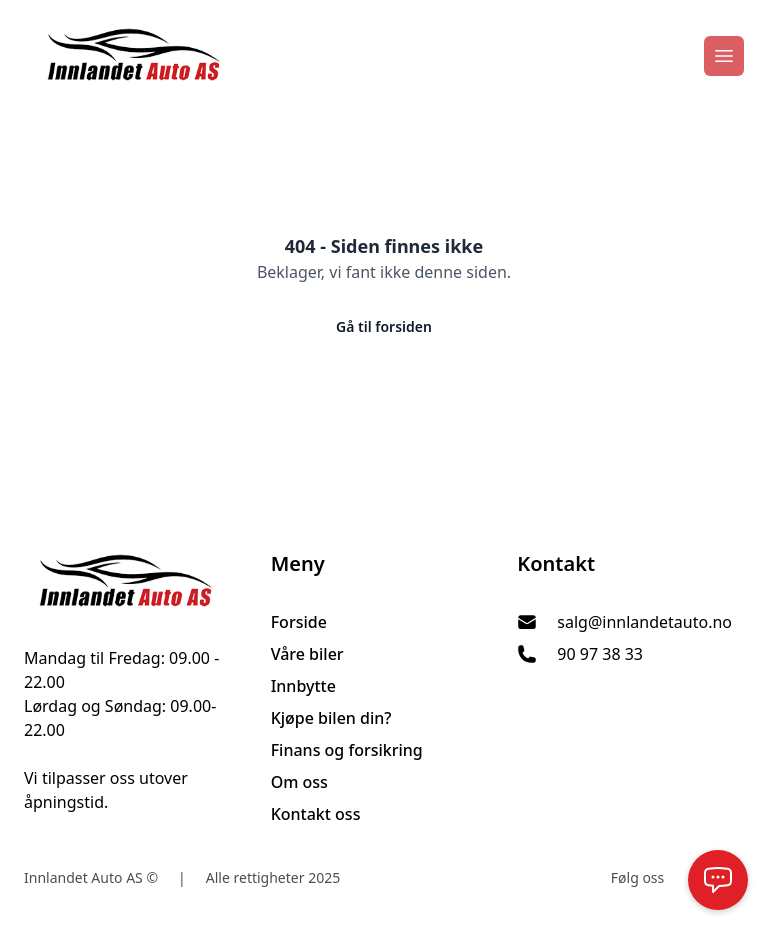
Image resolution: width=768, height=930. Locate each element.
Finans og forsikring (347, 750)
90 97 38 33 (600, 654)
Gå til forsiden (384, 326)
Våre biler (307, 654)
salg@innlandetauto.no (644, 622)
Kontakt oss (316, 814)
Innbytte (303, 686)
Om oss (299, 782)
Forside (299, 622)
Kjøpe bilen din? (331, 718)
